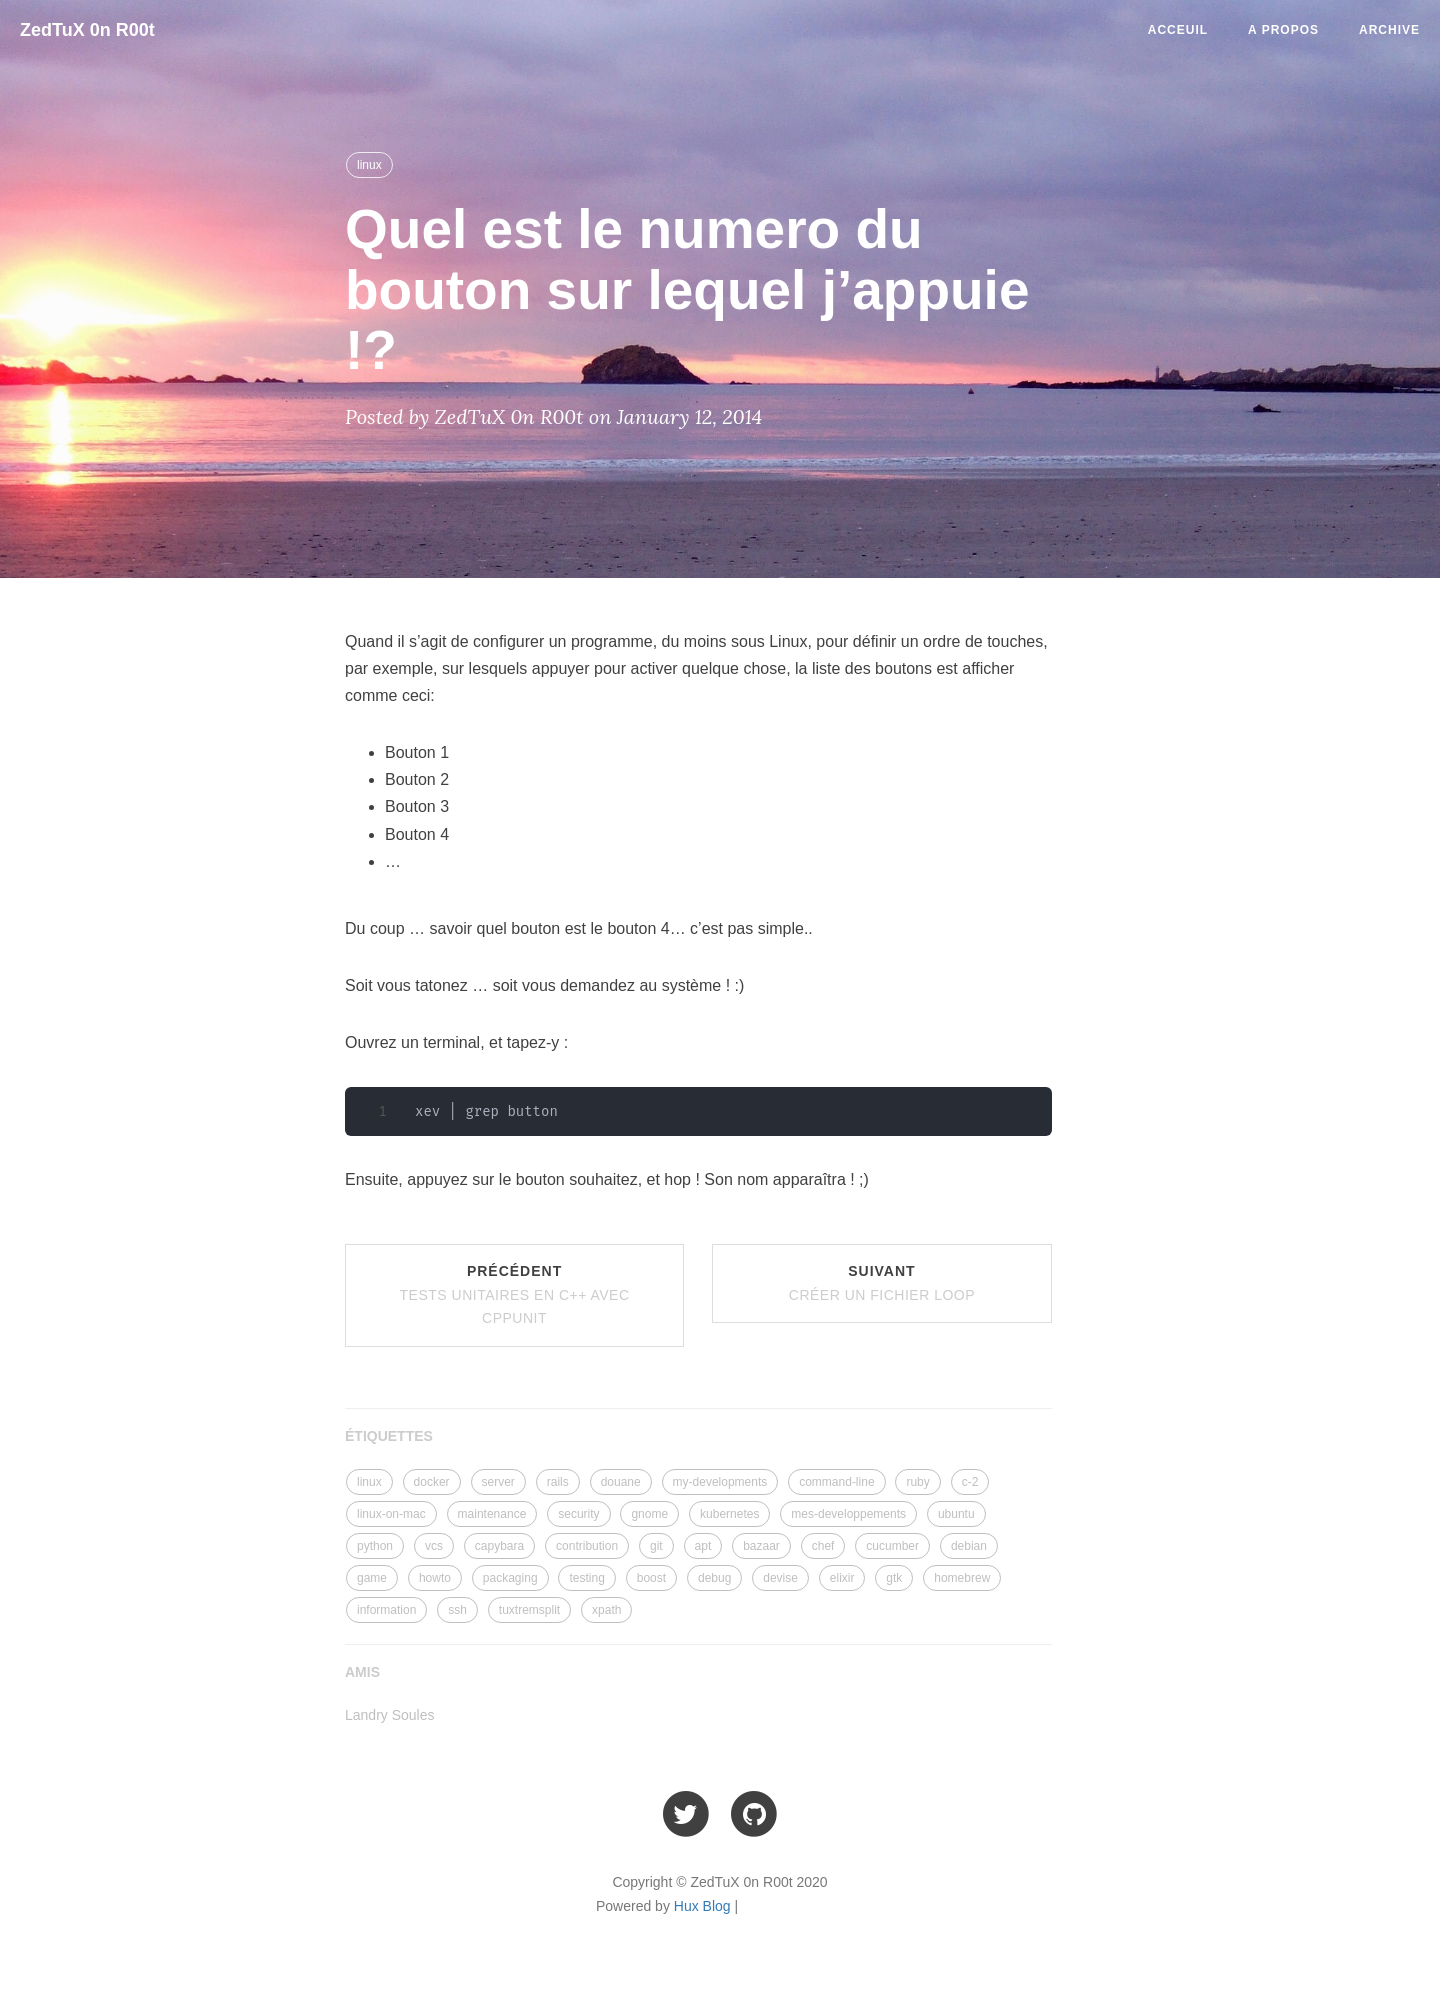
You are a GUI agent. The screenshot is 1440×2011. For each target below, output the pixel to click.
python (375, 1546)
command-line (836, 1482)
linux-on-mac (391, 1514)
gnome (649, 1514)
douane (621, 1482)
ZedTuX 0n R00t (87, 30)
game (372, 1578)
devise (780, 1578)
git (656, 1546)
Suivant (882, 1283)
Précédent (515, 1295)
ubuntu (956, 1514)
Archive (1389, 30)
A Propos (1283, 30)
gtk (894, 1578)
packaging (510, 1578)
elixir (842, 1578)
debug (714, 1578)
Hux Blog (702, 1906)
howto (435, 1578)
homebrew (962, 1578)
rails (558, 1482)
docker (432, 1482)
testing (586, 1578)
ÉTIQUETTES (389, 1436)
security (578, 1514)
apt (703, 1546)
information (386, 1610)
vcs (434, 1546)
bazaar (761, 1546)
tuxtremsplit (529, 1610)
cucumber (892, 1546)
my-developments (720, 1482)
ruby (917, 1482)
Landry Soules (390, 1715)
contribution (587, 1546)
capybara (499, 1546)
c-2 (970, 1482)
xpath (606, 1610)
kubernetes (729, 1514)
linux (369, 165)
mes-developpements (848, 1514)
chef (823, 1546)
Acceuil (1178, 30)
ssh (457, 1610)
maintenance (492, 1514)
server (498, 1482)
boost (651, 1578)
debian (969, 1546)
